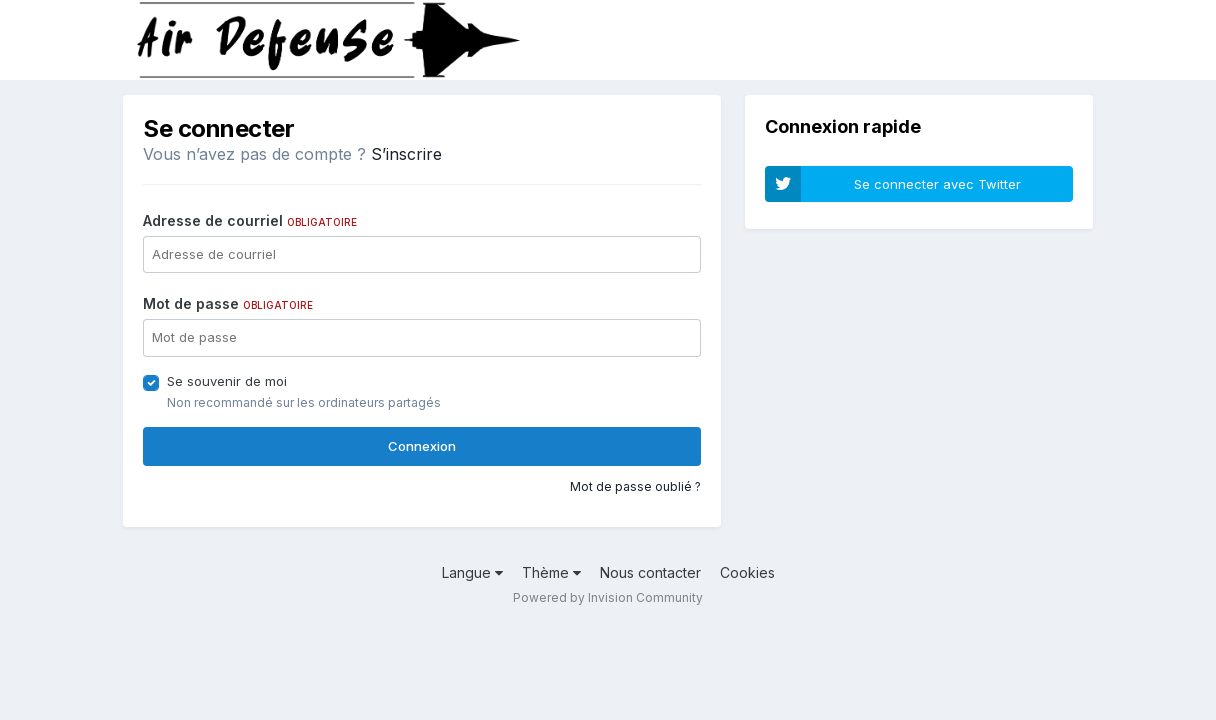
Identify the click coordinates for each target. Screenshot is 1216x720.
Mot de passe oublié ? (635, 486)
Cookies (747, 572)
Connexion (422, 446)
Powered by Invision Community (608, 597)
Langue (472, 572)
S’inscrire (406, 154)
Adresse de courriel (250, 220)
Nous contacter (650, 572)
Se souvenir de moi (227, 381)
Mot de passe (228, 303)
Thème (551, 572)
